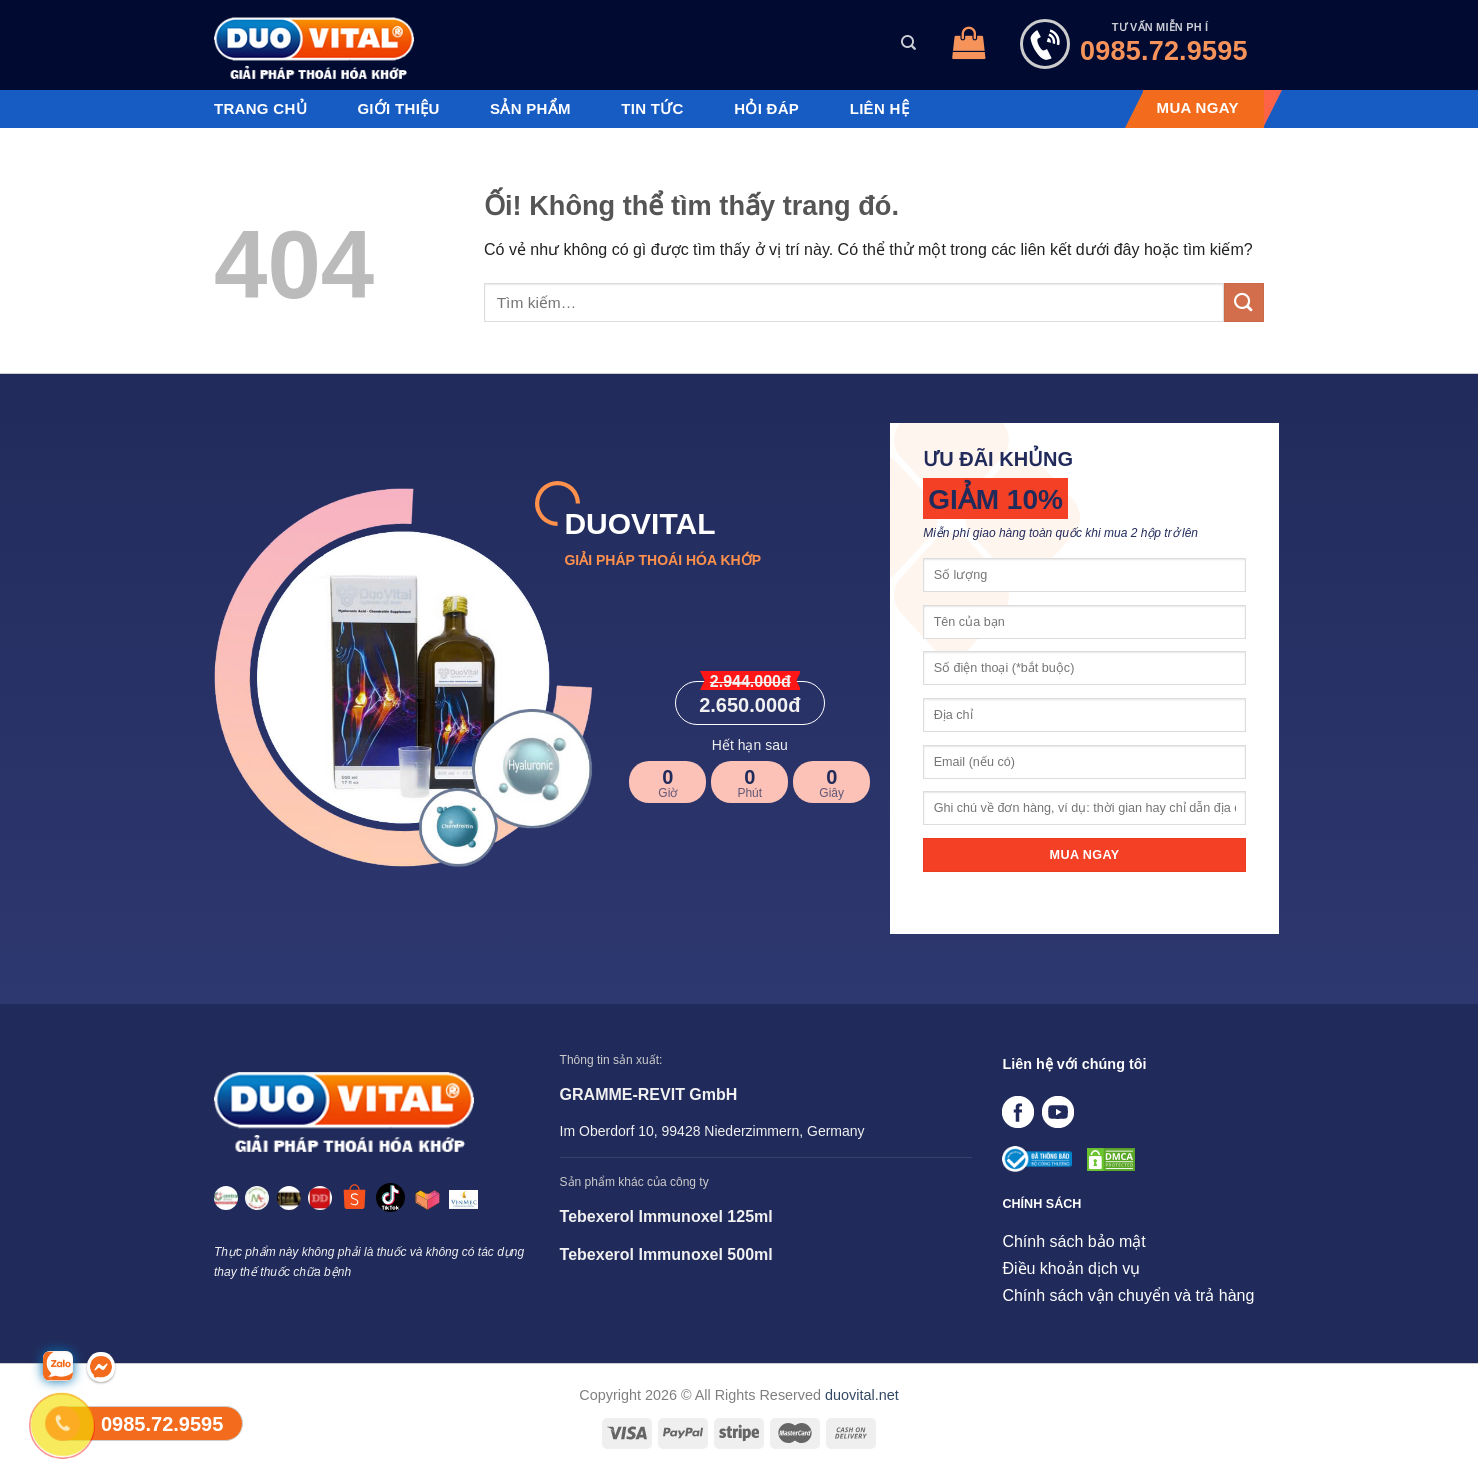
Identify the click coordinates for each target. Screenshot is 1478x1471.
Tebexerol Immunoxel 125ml (666, 1216)
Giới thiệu (398, 109)
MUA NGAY (1198, 108)
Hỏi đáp (766, 109)
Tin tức (652, 109)
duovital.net (862, 1395)
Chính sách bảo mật (1073, 1241)
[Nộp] (1244, 302)
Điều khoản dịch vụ (1071, 1268)
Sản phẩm (530, 109)
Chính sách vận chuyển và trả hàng (1128, 1295)
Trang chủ (260, 109)
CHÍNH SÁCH (1041, 1204)
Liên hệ (879, 109)
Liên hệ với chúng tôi (1074, 1064)
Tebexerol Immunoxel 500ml (666, 1254)
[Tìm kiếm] (908, 43)
